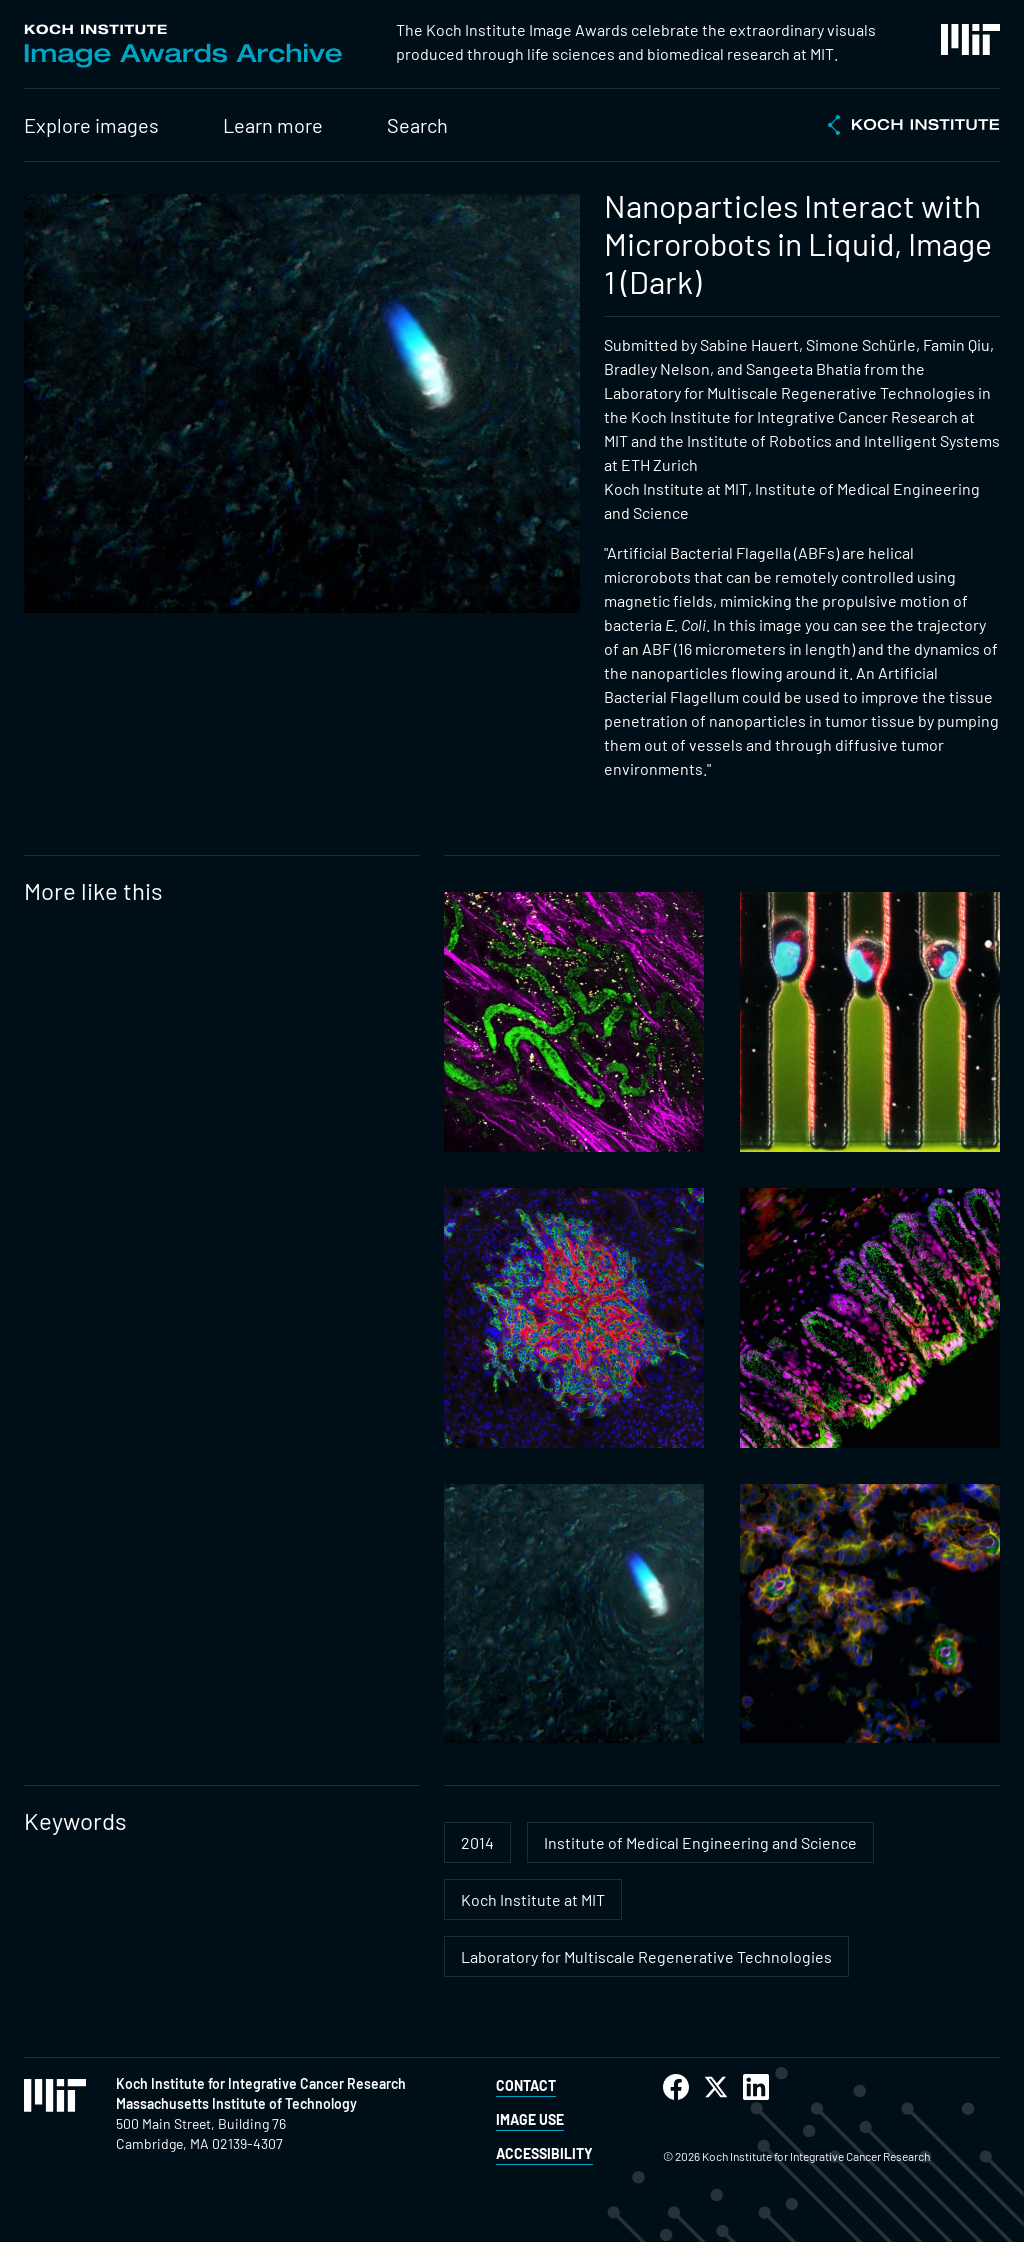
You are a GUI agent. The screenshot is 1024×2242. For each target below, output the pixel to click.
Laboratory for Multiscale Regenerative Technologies (646, 1956)
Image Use (530, 2119)
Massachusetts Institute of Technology (236, 2103)
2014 (477, 1842)
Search (417, 125)
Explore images (91, 125)
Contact (526, 2085)
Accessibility (544, 2153)
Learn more (273, 125)
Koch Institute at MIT (533, 1899)
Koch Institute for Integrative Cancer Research (261, 2083)
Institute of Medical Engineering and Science (700, 1842)
